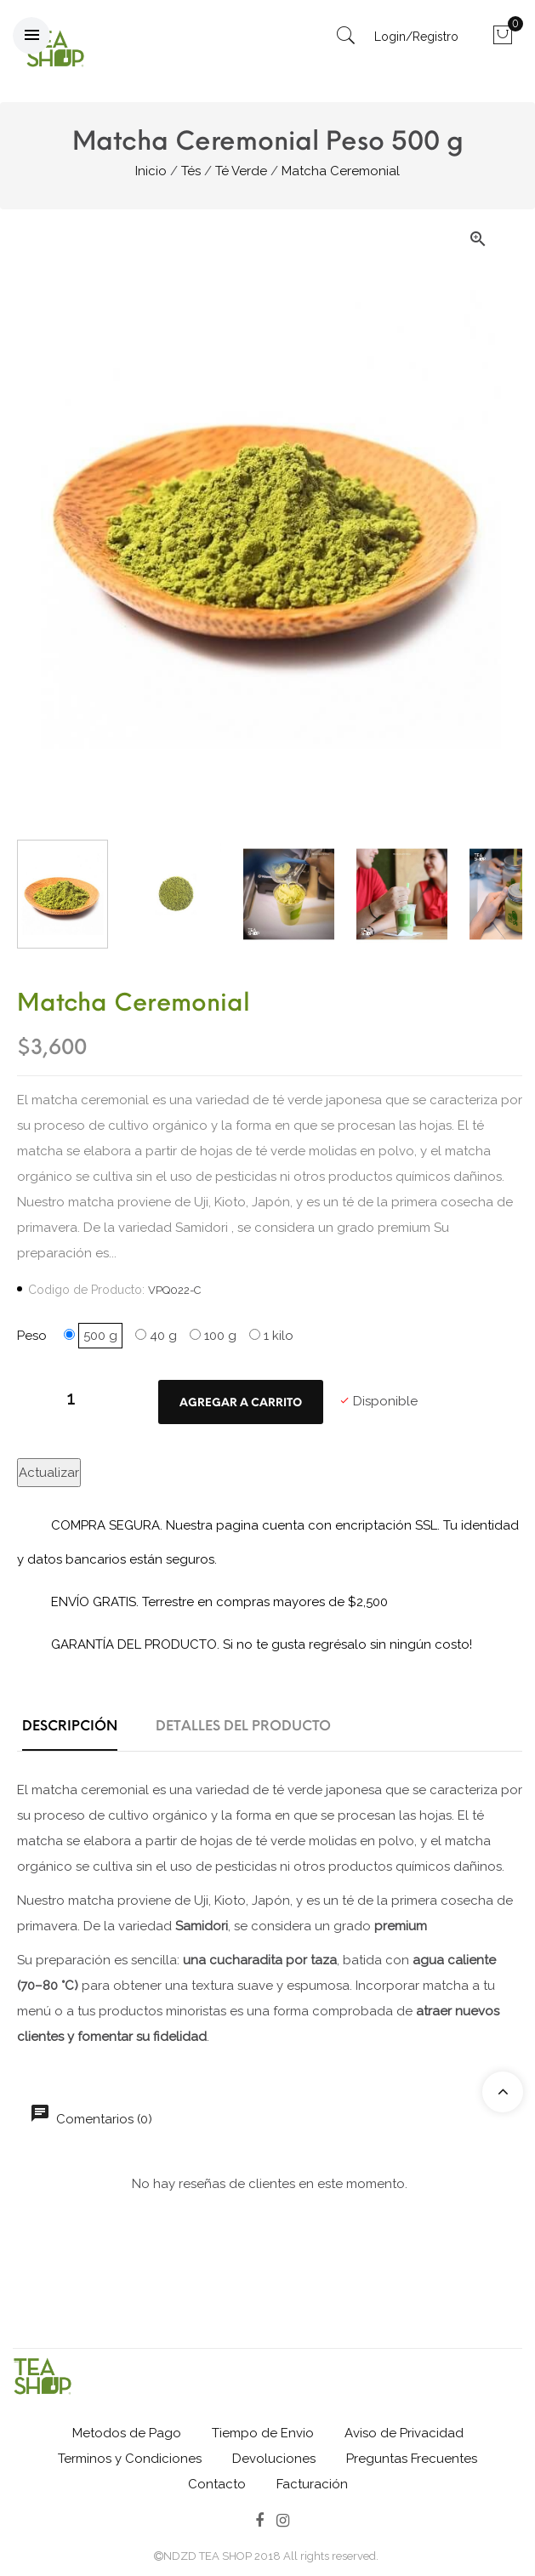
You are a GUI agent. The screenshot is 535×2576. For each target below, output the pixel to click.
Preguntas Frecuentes (411, 2458)
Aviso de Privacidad (404, 2433)
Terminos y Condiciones (130, 2458)
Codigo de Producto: (86, 1290)
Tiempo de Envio (263, 2433)
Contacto (217, 2484)
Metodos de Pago (126, 2433)
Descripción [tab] (69, 1726)
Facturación (312, 2484)
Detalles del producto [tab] (243, 1726)
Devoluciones (274, 2458)
